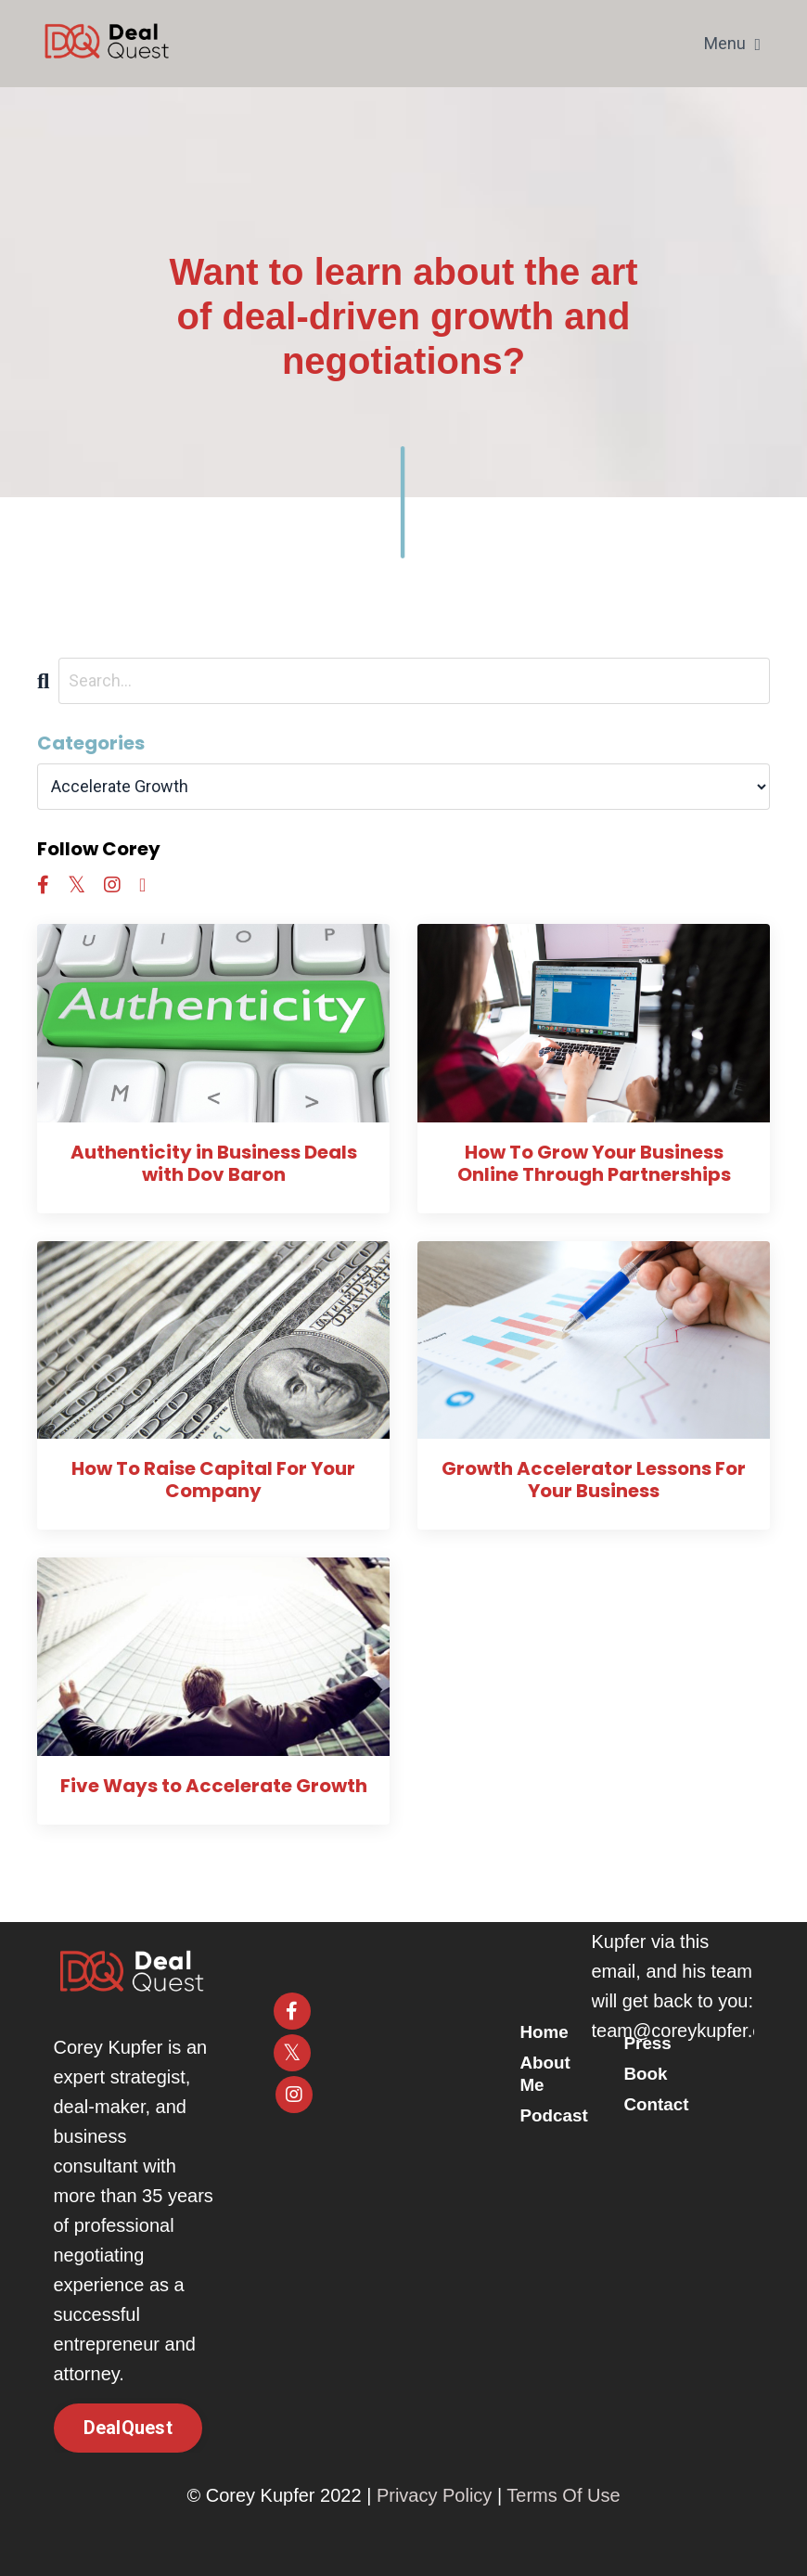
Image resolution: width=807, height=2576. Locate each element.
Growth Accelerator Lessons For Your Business (594, 1479)
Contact (658, 2104)
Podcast (563, 2115)
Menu (732, 43)
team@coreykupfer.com (690, 2030)
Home (553, 2033)
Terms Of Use (563, 2495)
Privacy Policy (434, 2495)
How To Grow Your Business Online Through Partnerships (594, 1163)
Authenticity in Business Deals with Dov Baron (213, 1163)
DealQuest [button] (128, 2427)
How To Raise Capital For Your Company (213, 1479)
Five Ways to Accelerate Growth (213, 1786)
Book (647, 2074)
